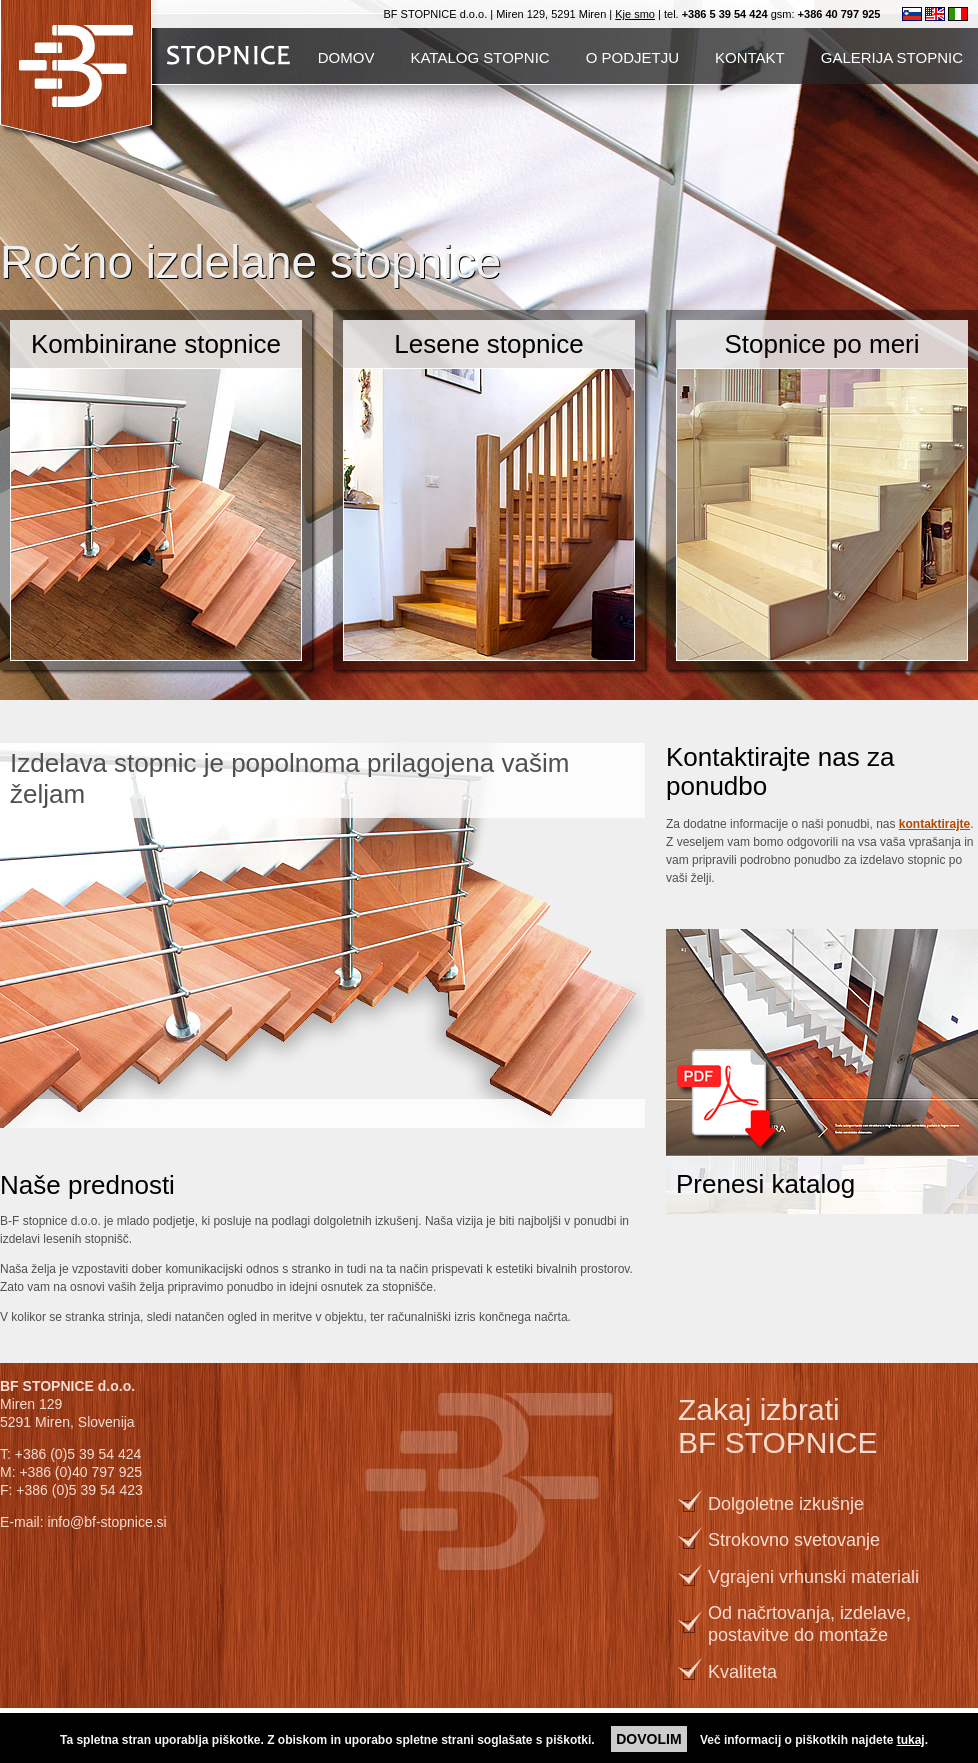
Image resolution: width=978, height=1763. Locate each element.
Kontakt (750, 57)
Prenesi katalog (765, 1184)
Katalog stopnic (479, 57)
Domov (346, 57)
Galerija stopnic (892, 57)
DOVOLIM (648, 1739)
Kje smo (635, 14)
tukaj (911, 1740)
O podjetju (632, 57)
